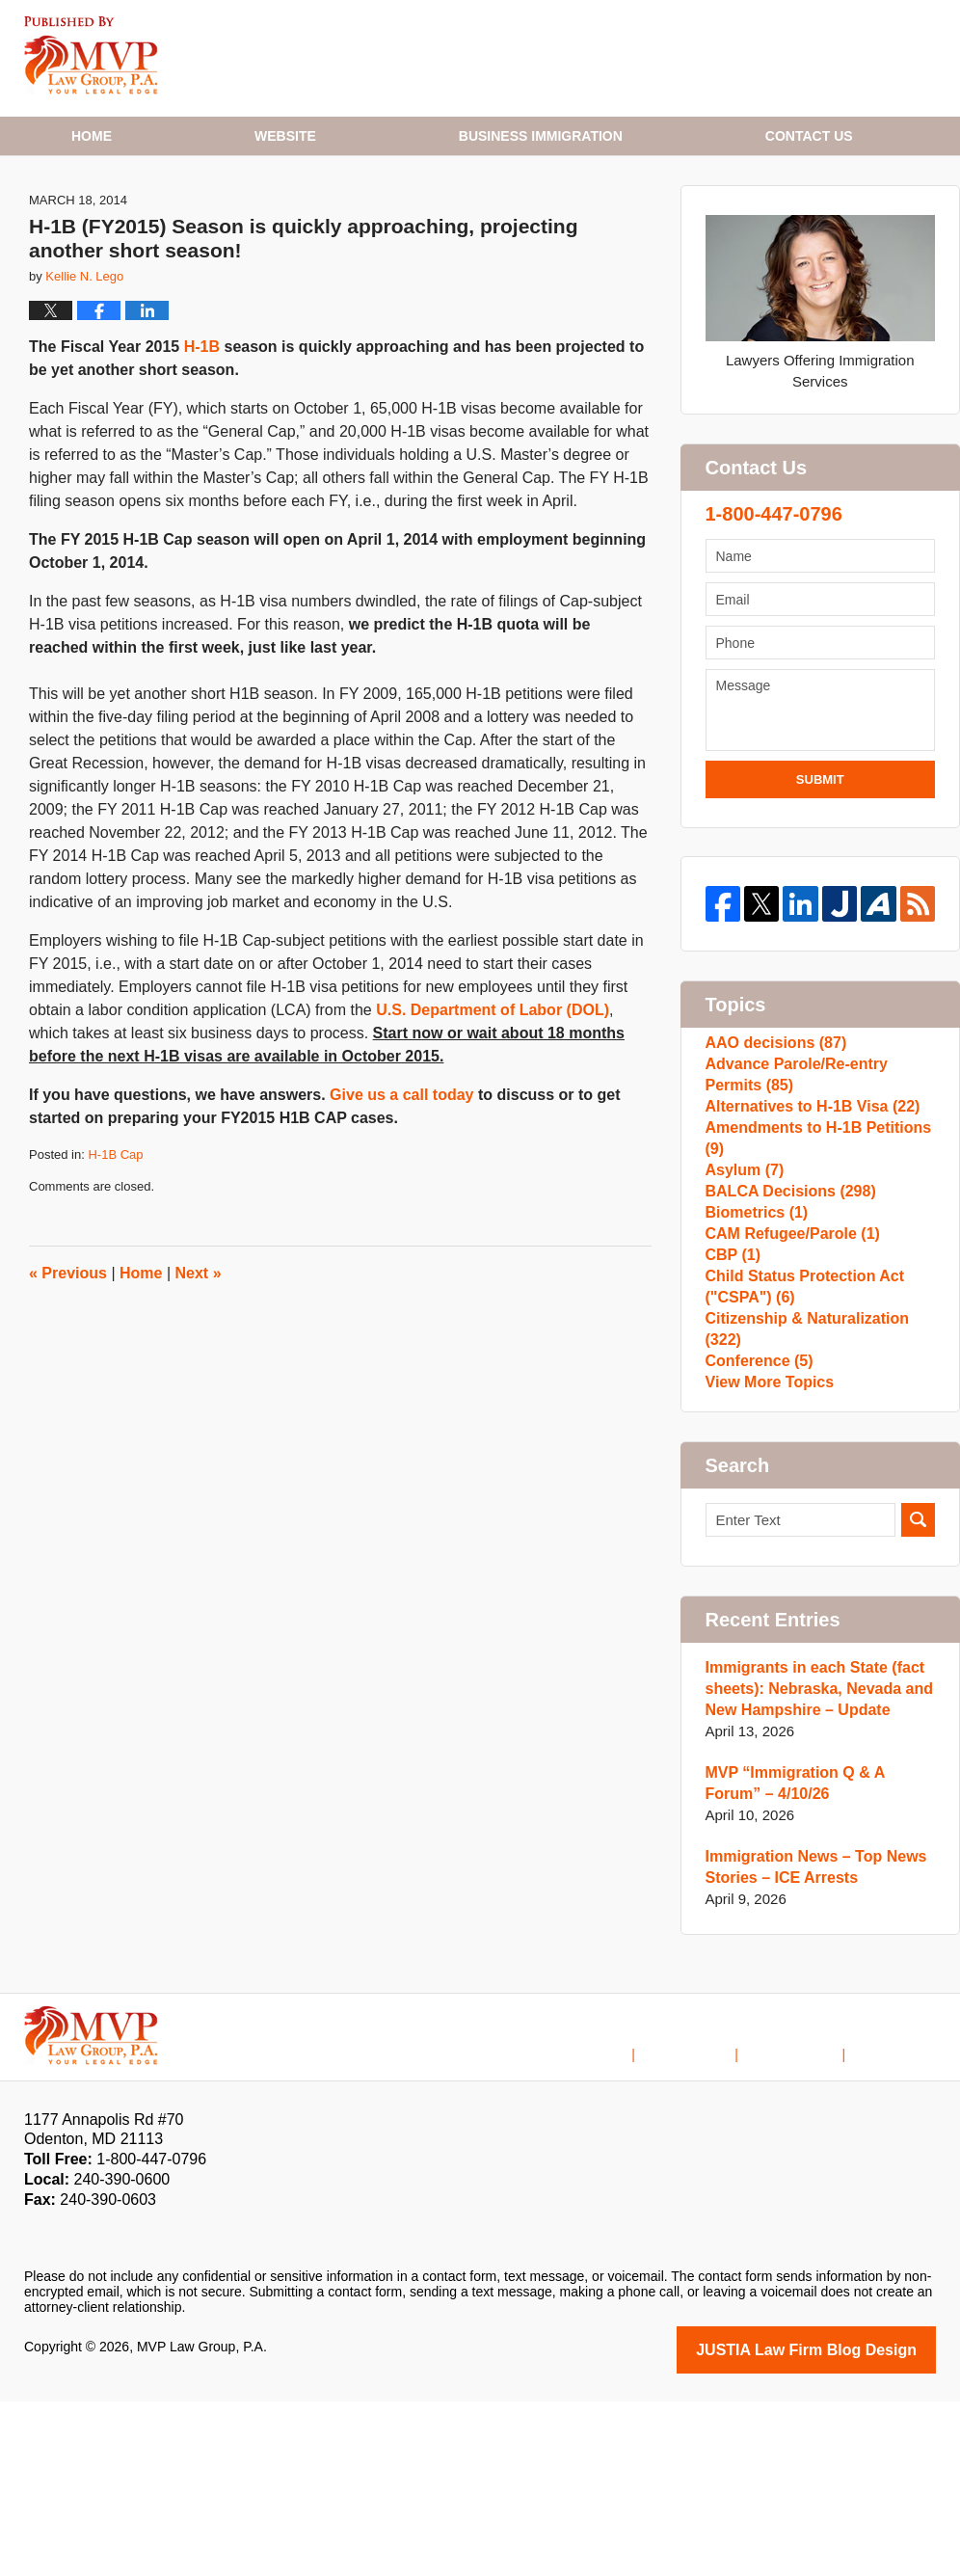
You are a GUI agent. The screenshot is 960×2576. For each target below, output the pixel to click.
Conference (756, 1524)
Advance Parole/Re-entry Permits (820, 1162)
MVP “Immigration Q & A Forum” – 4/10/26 (818, 1960)
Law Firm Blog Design (844, 2526)
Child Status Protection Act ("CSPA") (799, 1451)
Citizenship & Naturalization (820, 1493)
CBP (732, 1410)
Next (198, 1346)
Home (91, 136)
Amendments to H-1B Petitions (812, 1245)
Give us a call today (401, 1169)
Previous (68, 1346)
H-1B (202, 421)
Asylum (743, 1286)
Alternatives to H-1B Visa (806, 1203)
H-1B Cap (115, 1228)
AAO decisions (772, 1121)
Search (918, 1697)
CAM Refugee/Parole (787, 1379)
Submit (820, 853)
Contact (809, 136)
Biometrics (754, 1348)
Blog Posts (902, 2216)
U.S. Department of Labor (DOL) (492, 1084)
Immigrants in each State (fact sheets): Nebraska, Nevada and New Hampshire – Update (813, 1866)
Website (285, 136)
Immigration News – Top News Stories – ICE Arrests (810, 2044)
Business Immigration (541, 136)
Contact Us (808, 2216)
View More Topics (766, 1554)
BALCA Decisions (786, 1317)
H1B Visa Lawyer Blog (91, 55)
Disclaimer (714, 2216)
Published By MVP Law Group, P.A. (789, 58)
